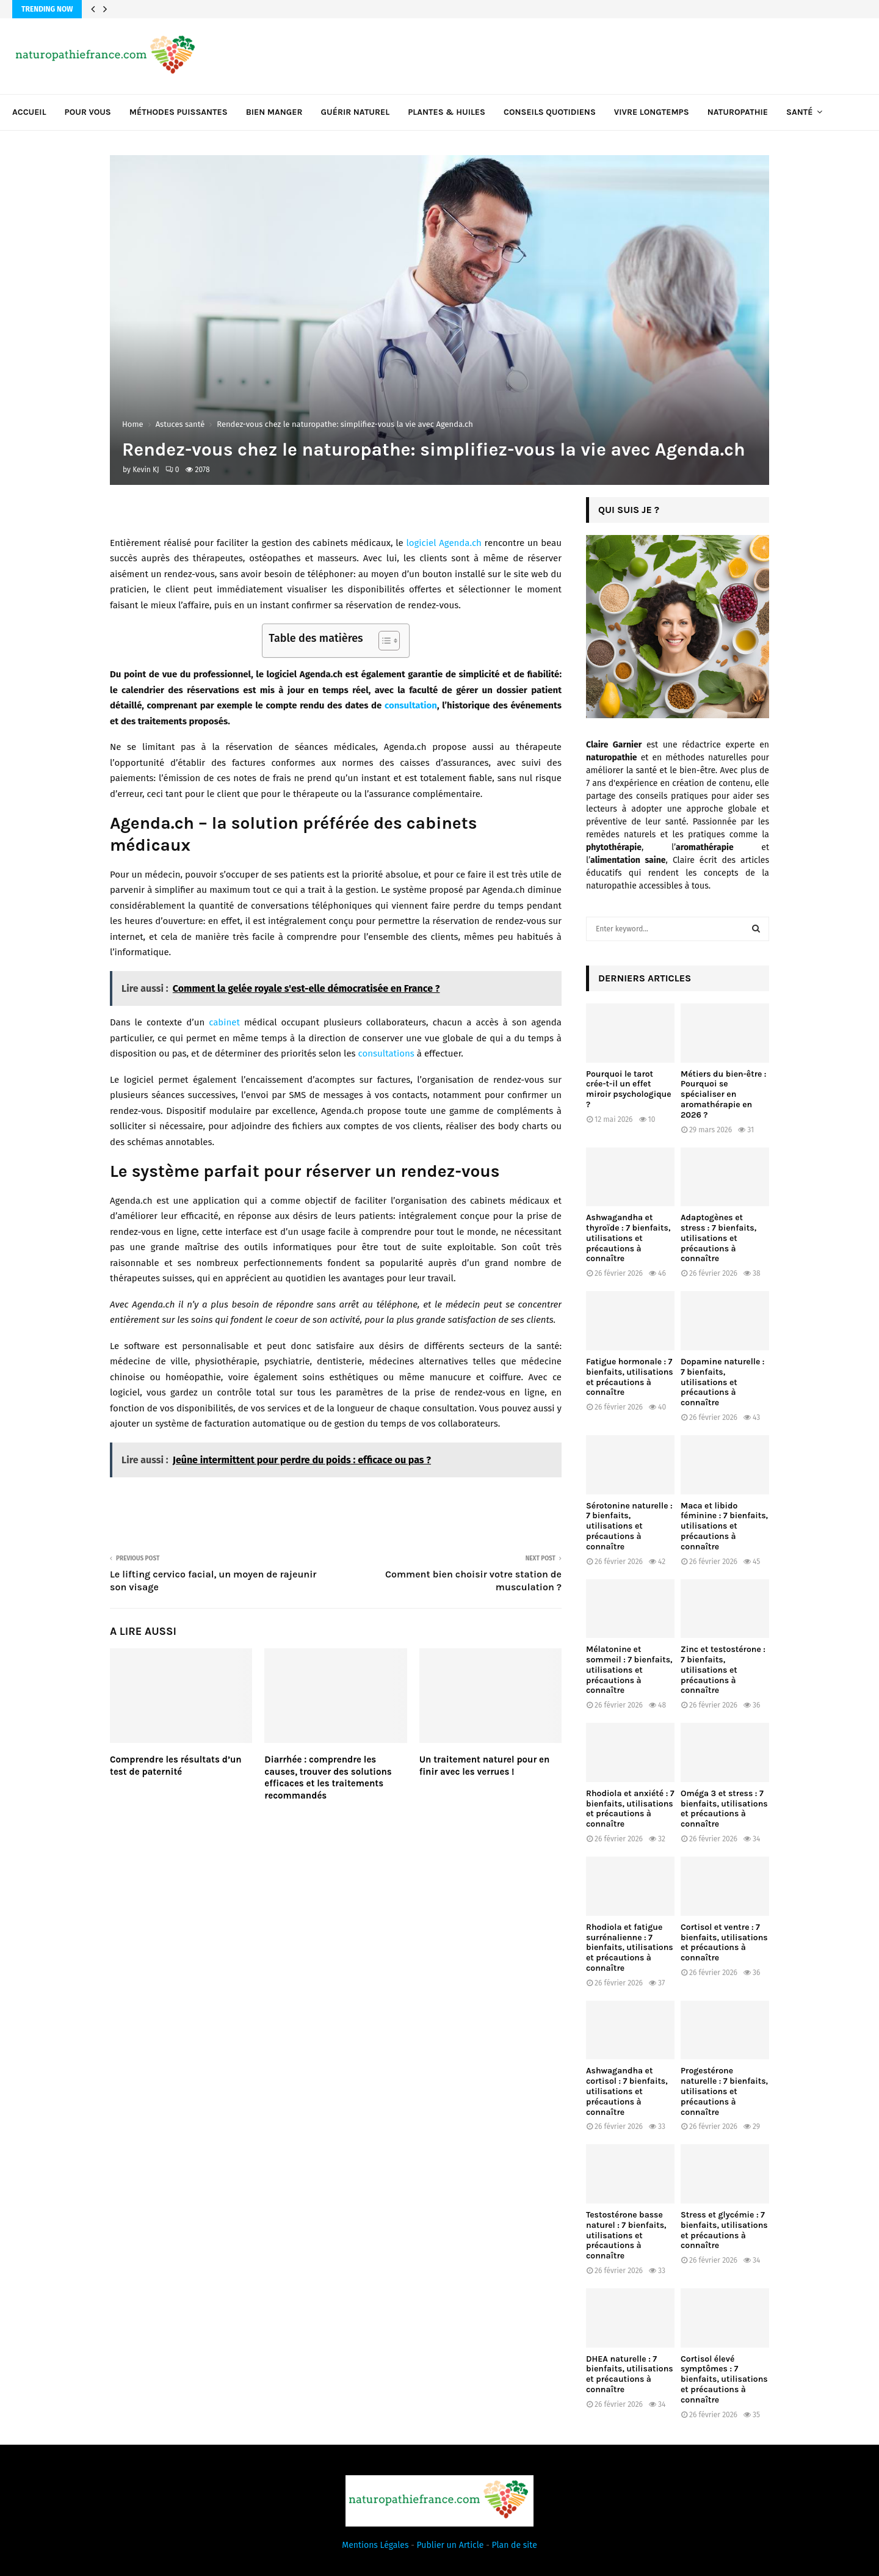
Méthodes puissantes (178, 112)
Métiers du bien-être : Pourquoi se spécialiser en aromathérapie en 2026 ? (723, 1094)
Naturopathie (737, 112)
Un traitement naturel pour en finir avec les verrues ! (484, 1765)
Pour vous (88, 112)
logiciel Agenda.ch (443, 542)
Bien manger (274, 112)
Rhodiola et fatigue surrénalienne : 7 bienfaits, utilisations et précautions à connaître (629, 1947)
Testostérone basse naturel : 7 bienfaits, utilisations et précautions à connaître (626, 2235)
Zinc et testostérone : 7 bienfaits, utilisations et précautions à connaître (723, 1669)
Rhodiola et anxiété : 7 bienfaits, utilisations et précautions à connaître (630, 1808)
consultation (411, 705)
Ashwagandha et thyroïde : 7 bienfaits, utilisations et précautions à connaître (628, 1238)
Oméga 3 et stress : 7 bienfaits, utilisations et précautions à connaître (724, 1808)
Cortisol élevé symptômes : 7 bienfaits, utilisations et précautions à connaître (724, 2379)
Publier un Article (450, 2545)
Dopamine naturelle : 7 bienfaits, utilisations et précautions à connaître (722, 1382)
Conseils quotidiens (550, 112)
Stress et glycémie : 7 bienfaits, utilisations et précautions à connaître (724, 2230)
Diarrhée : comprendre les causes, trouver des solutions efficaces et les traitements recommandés (327, 1777)
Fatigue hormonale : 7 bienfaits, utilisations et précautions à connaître (629, 1376)
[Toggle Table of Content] (383, 640)
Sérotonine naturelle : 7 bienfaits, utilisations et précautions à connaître (629, 1526)
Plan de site (514, 2545)
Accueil (29, 112)
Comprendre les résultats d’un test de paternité (176, 1765)
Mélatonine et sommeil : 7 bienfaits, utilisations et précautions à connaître (629, 1669)
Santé (799, 112)
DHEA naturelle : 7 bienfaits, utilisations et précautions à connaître (629, 2374)
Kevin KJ (145, 469)
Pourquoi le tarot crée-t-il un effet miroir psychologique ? (628, 1089)
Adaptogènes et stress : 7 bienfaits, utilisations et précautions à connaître (718, 1238)
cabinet (224, 1022)
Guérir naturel (355, 112)
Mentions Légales (375, 2545)
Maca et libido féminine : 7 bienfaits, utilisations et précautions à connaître (724, 1526)
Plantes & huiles (446, 112)
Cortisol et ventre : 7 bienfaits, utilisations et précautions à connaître (724, 1942)
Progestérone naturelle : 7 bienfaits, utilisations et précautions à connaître (724, 2091)
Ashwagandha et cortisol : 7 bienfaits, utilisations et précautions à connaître (627, 2091)
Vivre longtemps (651, 112)
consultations (386, 1053)
